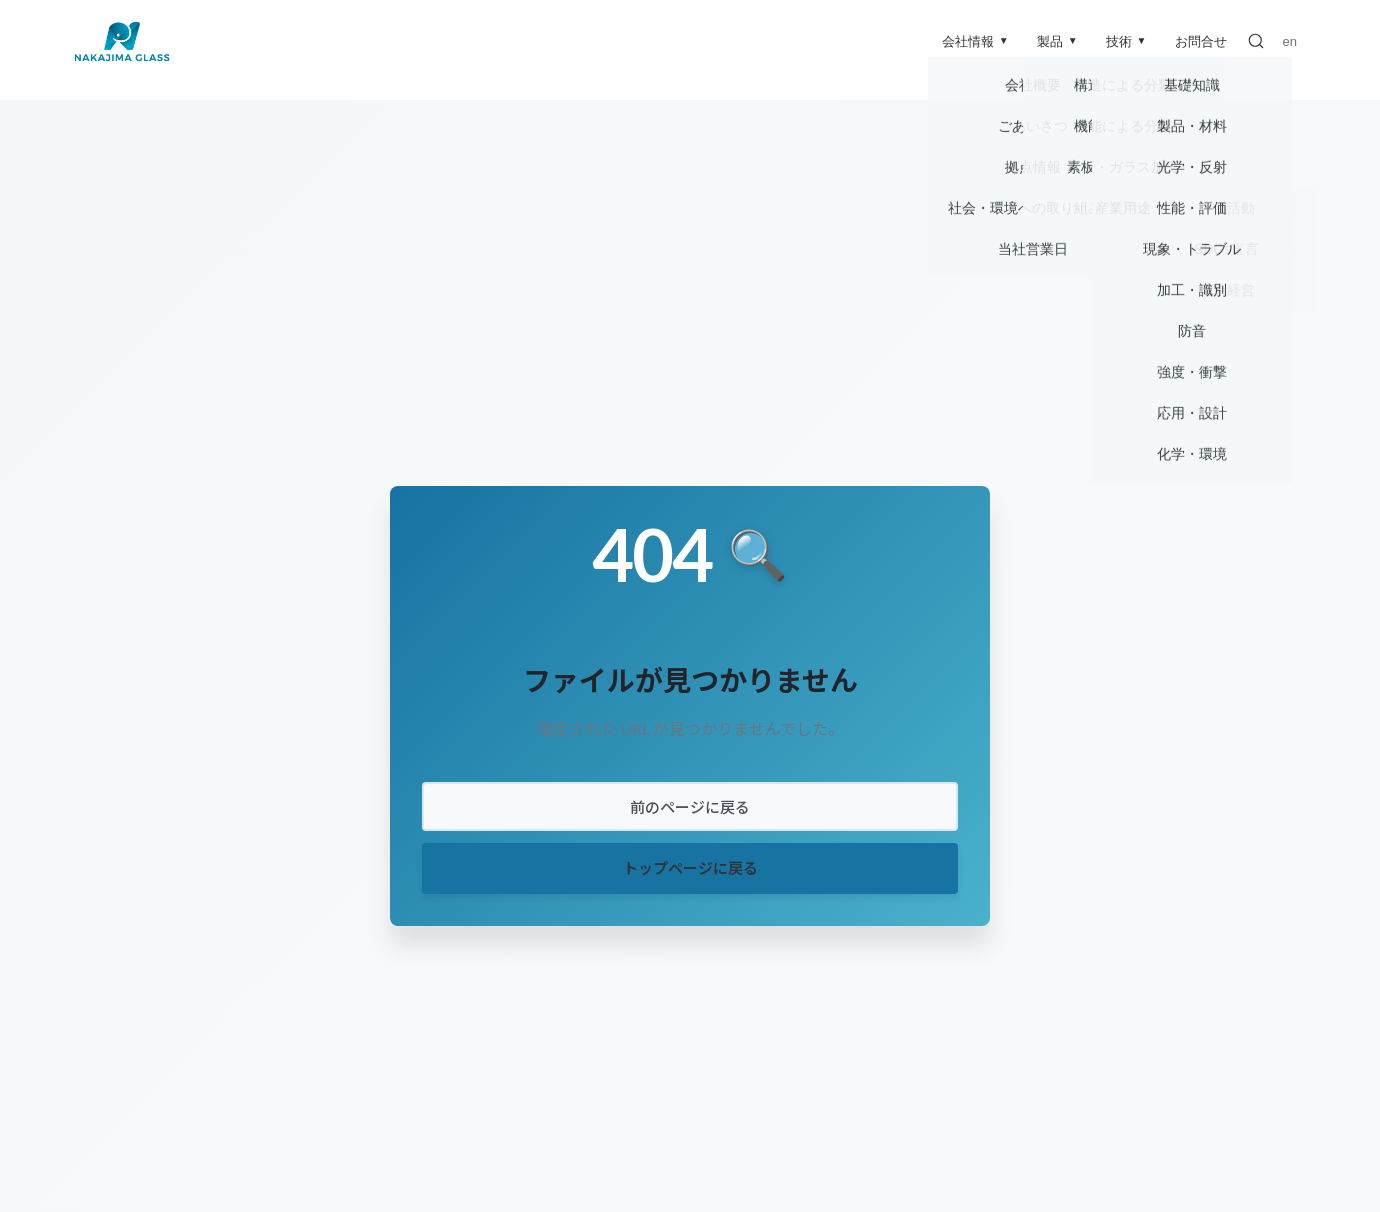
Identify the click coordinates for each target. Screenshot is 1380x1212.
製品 (1057, 41)
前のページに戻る (690, 807)
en (1290, 41)
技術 (1126, 41)
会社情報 (975, 41)
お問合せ (1201, 41)
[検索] (1256, 41)
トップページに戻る (690, 868)
